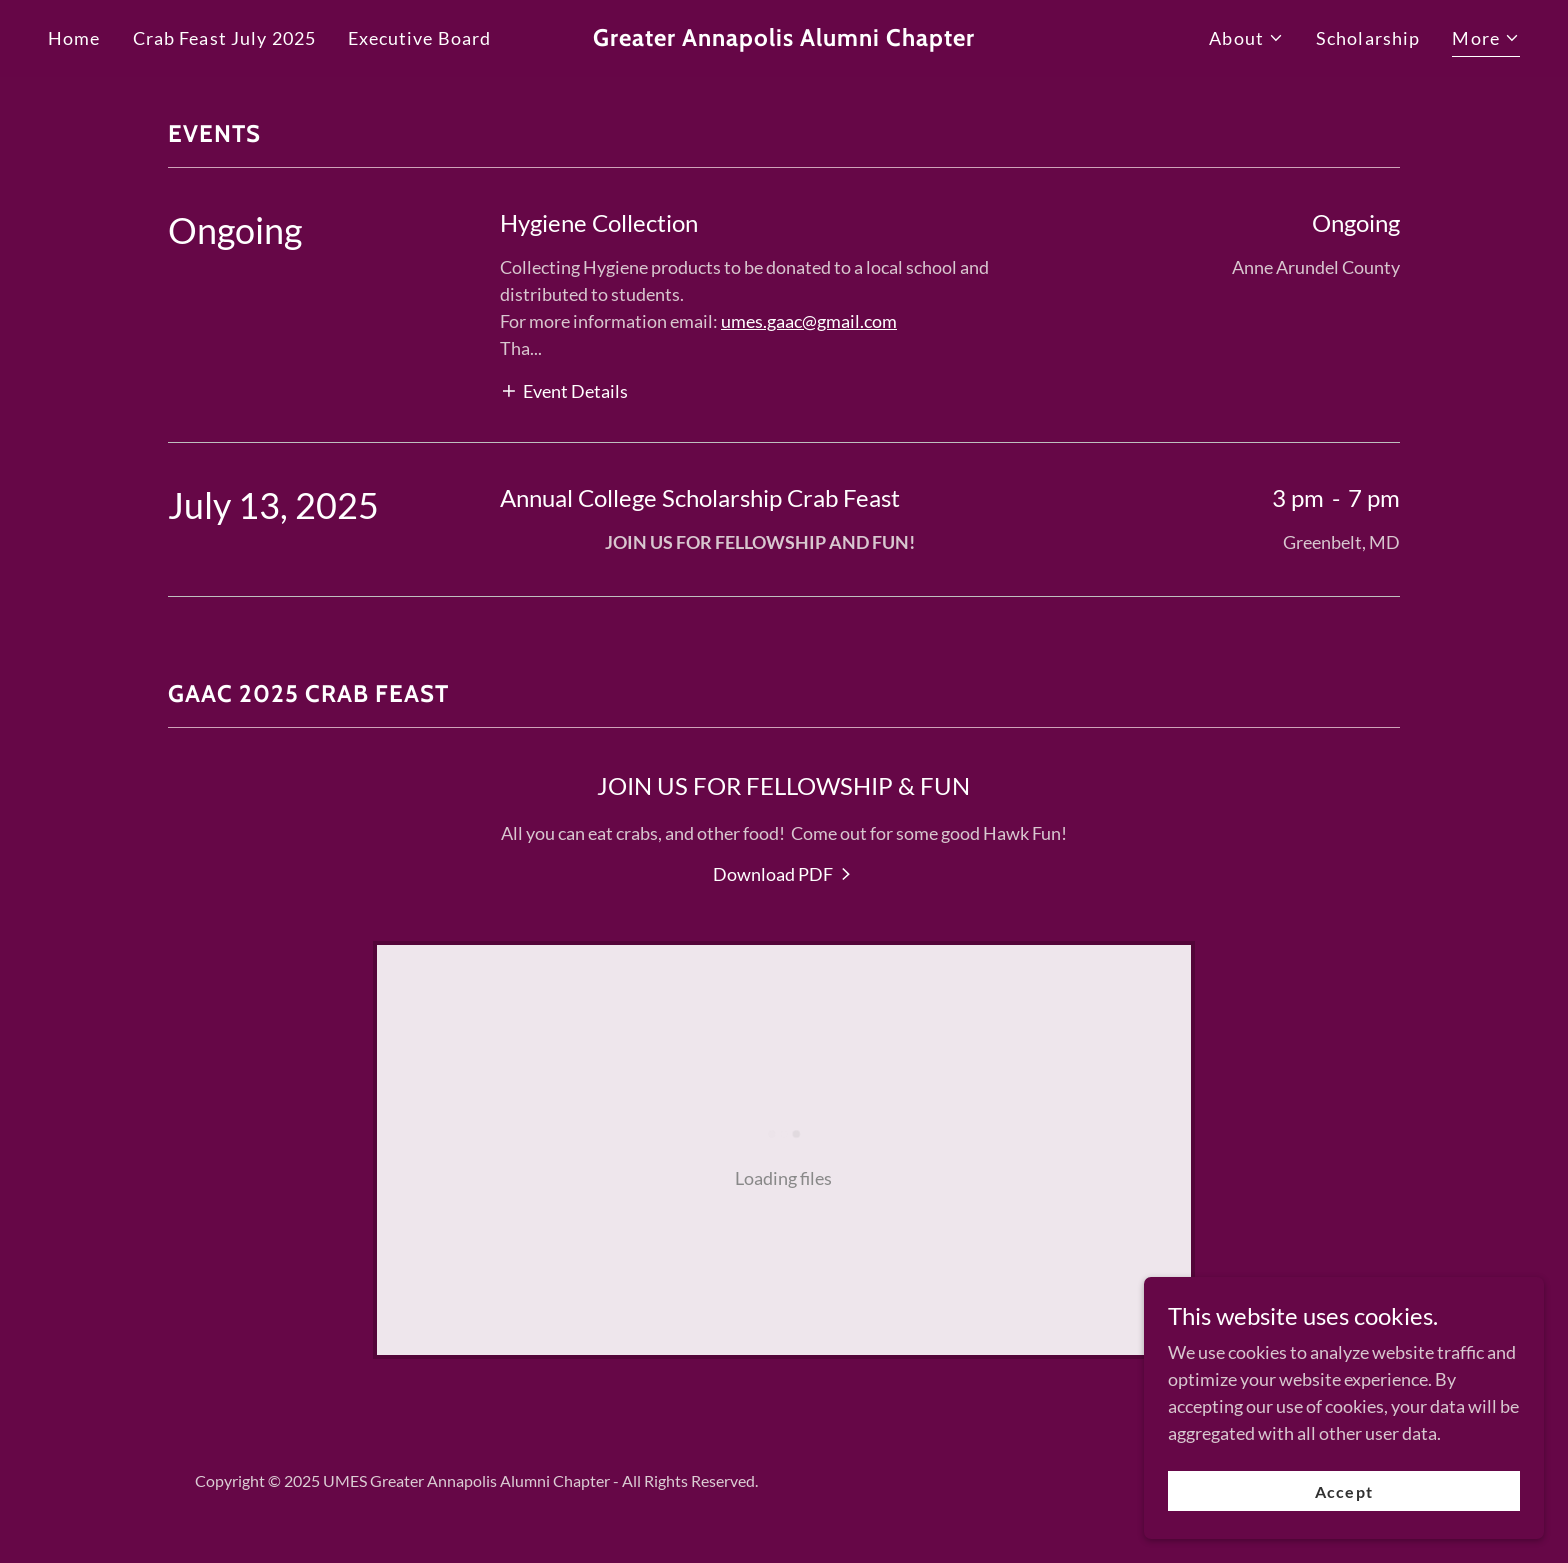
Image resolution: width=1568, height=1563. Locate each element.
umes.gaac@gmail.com (809, 321)
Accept (1343, 1491)
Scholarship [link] (1368, 38)
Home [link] (74, 38)
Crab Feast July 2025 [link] (225, 38)
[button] (1246, 38)
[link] (784, 39)
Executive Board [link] (419, 38)
